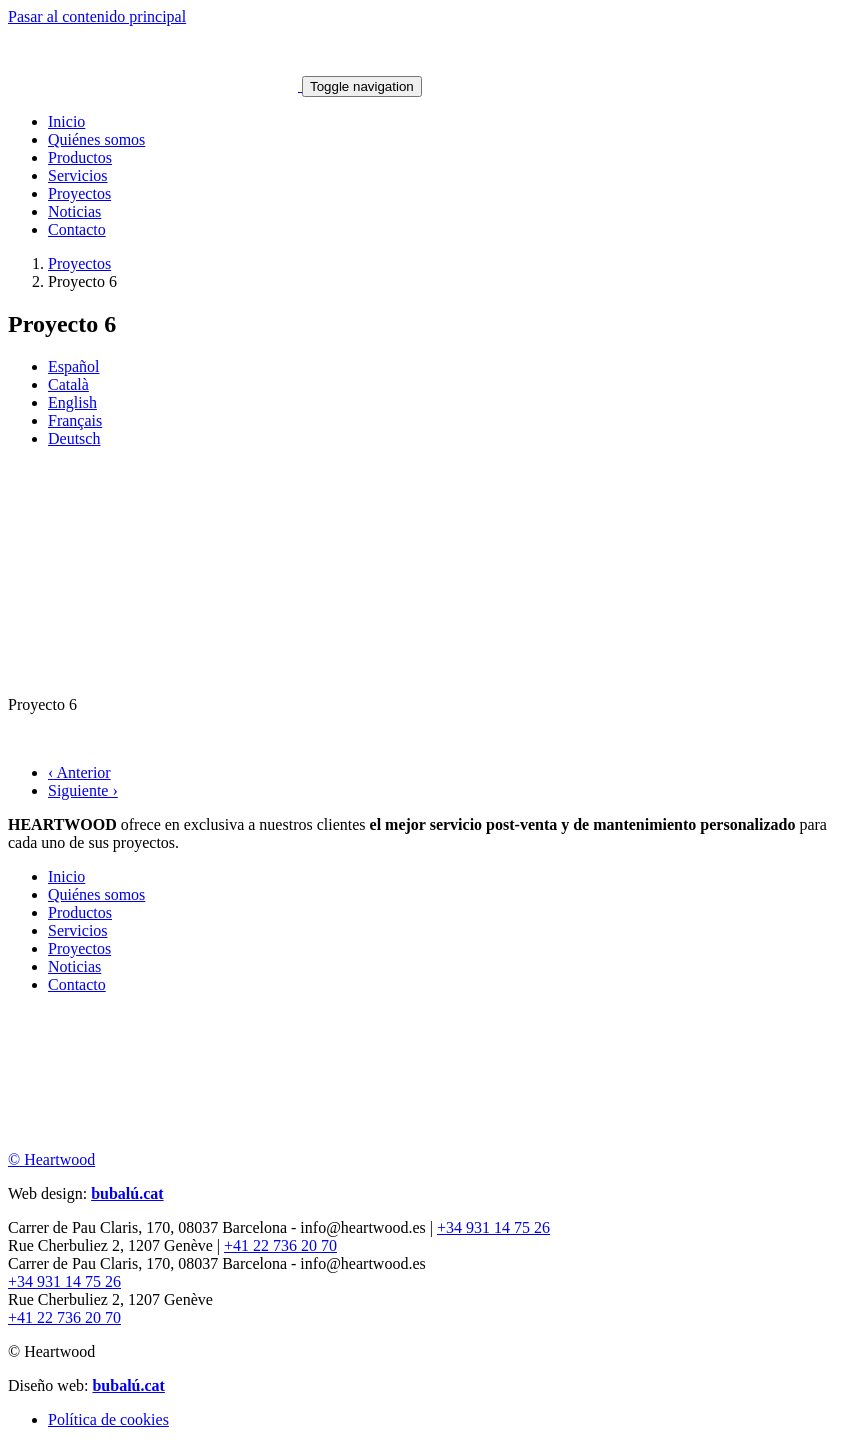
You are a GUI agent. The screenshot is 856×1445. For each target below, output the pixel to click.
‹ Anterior (79, 772)
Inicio (66, 121)
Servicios (78, 175)
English (72, 402)
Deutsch (74, 438)
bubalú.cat (127, 1193)
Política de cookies (108, 1419)
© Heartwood (51, 1159)
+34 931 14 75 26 (493, 1227)
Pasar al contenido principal (97, 16)
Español (74, 366)
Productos (80, 157)
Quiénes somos (96, 139)
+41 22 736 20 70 (280, 1245)
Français (75, 420)
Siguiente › (83, 790)
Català (68, 384)
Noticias (74, 211)
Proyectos (79, 193)
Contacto (77, 229)
